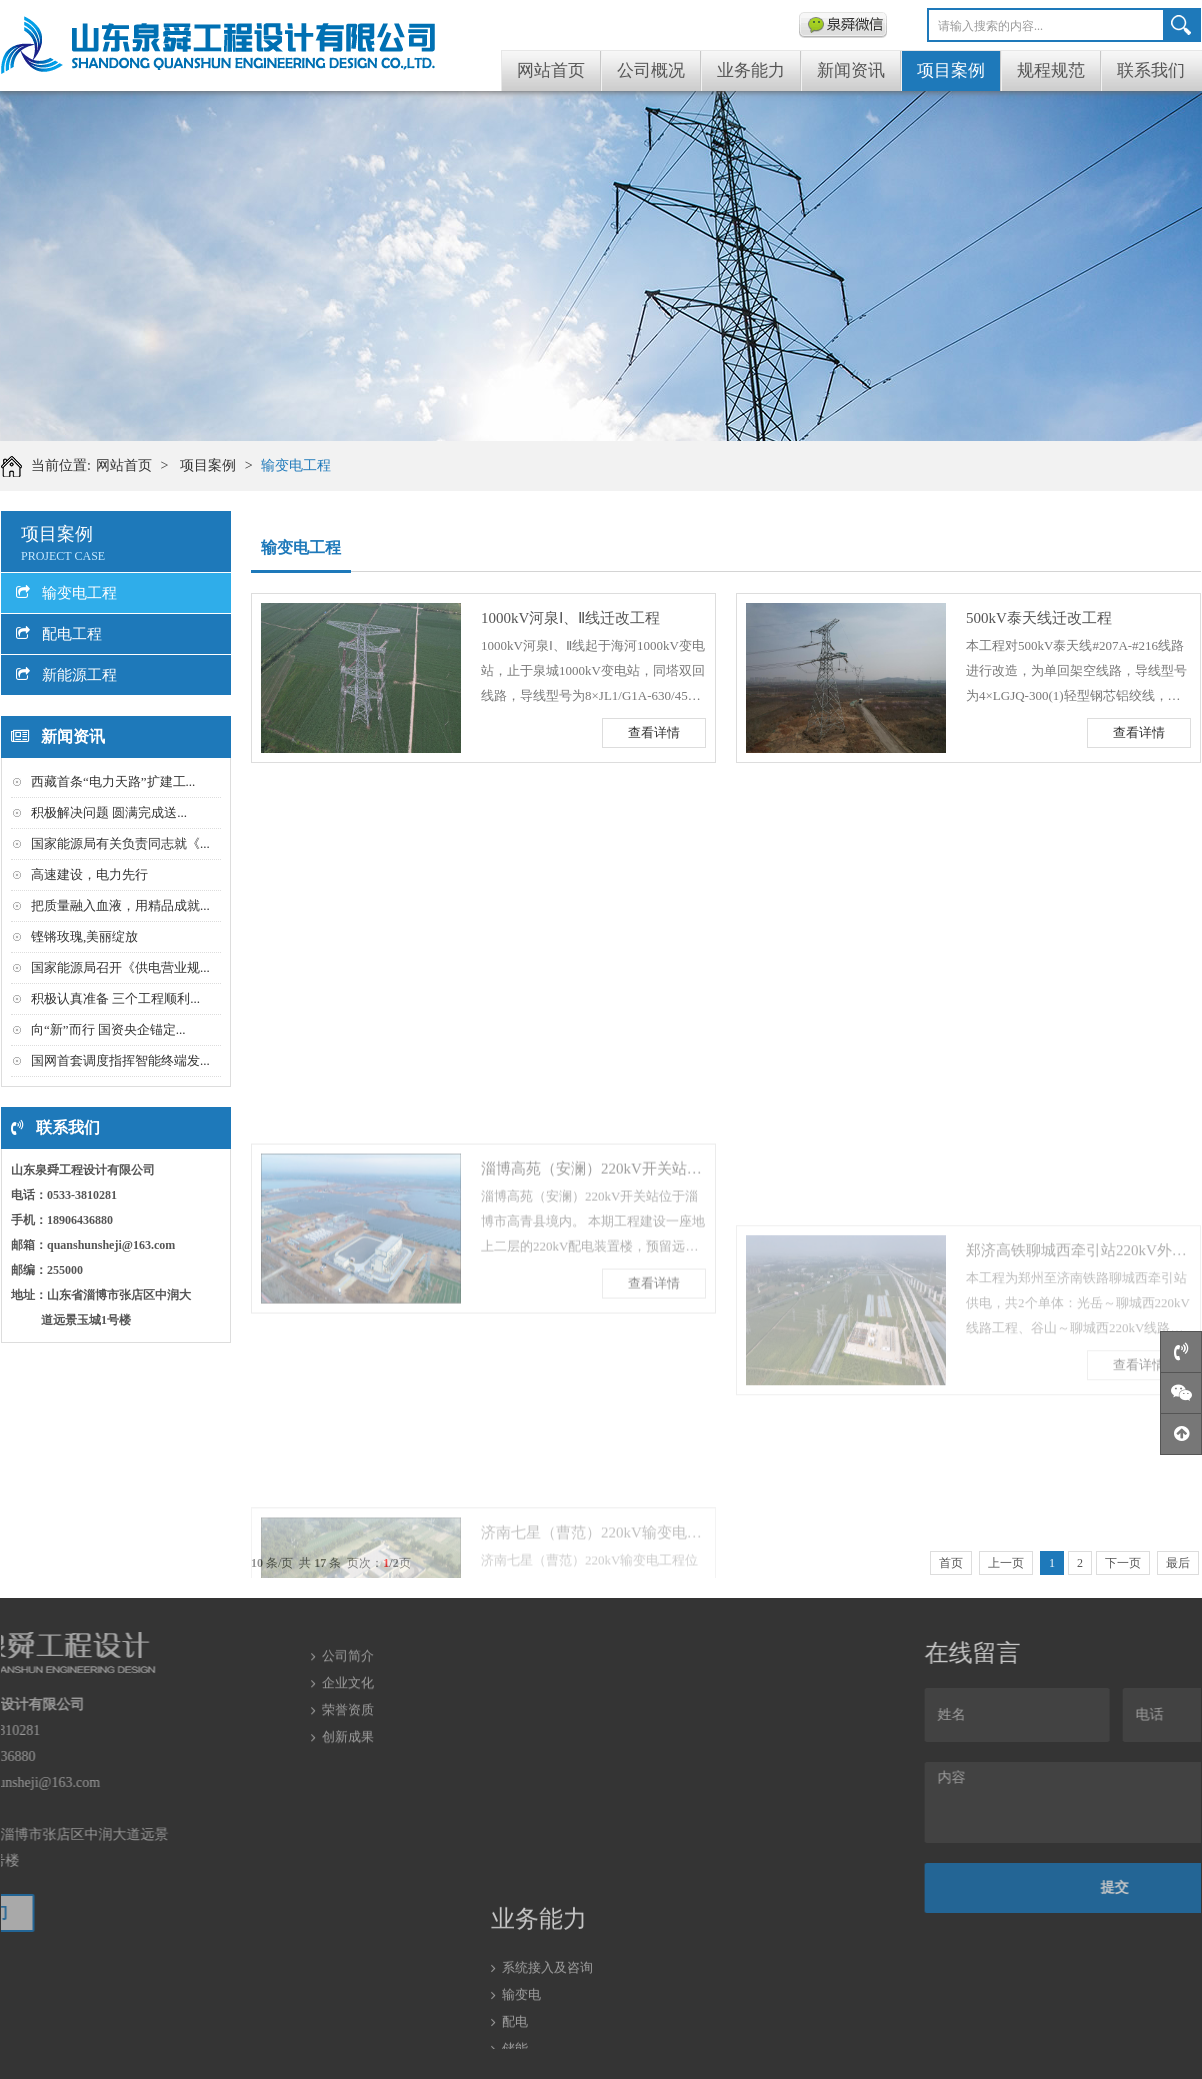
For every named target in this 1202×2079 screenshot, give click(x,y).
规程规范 (1051, 70)
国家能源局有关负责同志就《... (120, 843)
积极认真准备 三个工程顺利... (115, 998)
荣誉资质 (348, 1673)
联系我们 (1151, 70)
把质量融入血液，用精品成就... (120, 905)
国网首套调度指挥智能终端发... (120, 1060)
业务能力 (751, 70)
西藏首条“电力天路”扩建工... (113, 781)
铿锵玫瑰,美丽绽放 (84, 936)
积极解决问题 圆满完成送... (109, 812)
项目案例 (951, 70)
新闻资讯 (851, 70)
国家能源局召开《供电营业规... (120, 967)
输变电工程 (296, 465)
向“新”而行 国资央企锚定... (108, 1029)
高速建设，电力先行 (89, 874)
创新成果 (348, 1700)
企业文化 (348, 1646)
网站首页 (551, 70)
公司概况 (651, 70)
